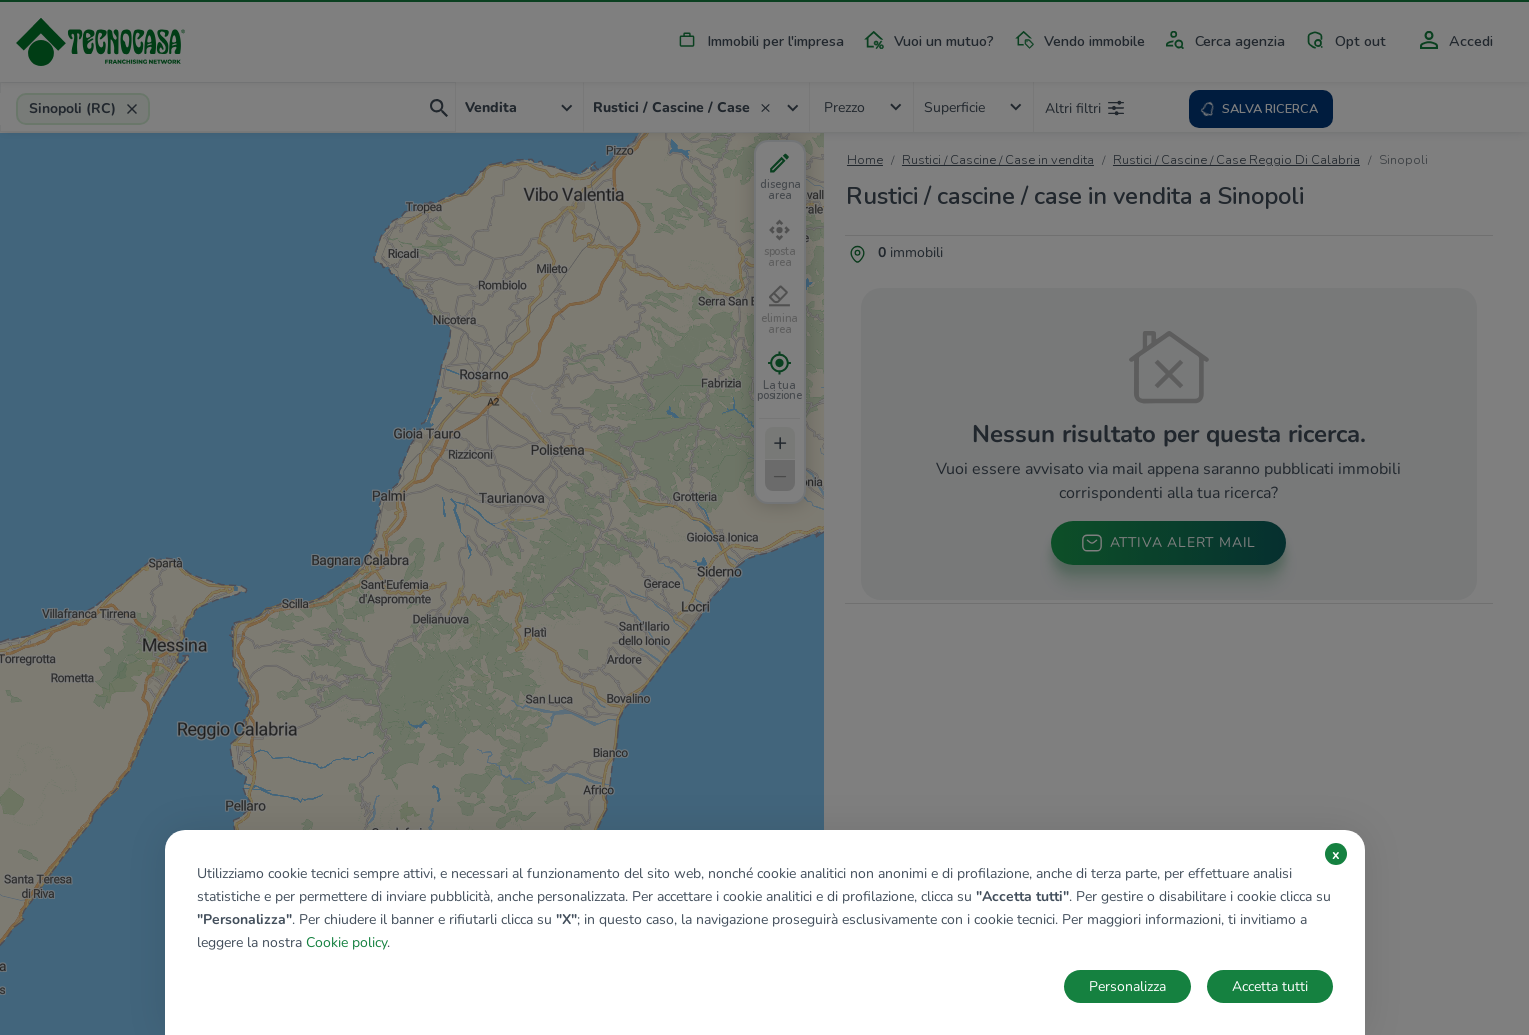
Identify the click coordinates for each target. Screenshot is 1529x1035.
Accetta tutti (1270, 986)
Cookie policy (346, 942)
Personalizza (1127, 986)
